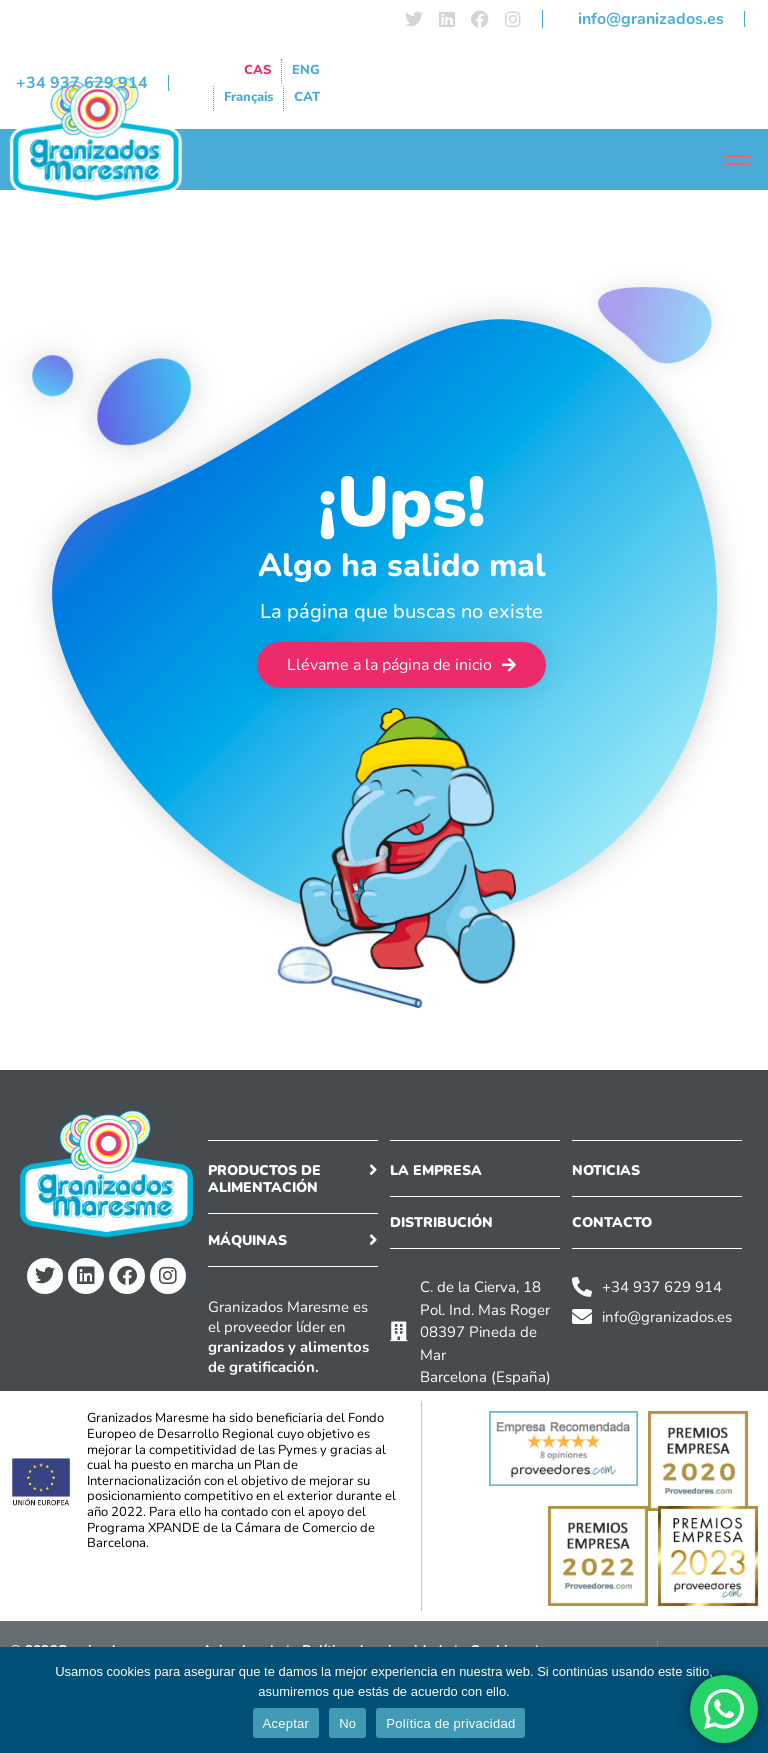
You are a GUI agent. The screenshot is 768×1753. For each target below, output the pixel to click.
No (347, 1723)
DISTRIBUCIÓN (441, 1222)
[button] (293, 1184)
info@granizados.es (651, 19)
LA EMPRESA (436, 1170)
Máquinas (247, 1240)
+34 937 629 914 (82, 83)
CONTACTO (612, 1222)
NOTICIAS (606, 1170)
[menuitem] (257, 71)
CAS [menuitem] (257, 70)
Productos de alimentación (264, 1179)
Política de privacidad (450, 1723)
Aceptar (286, 1723)
